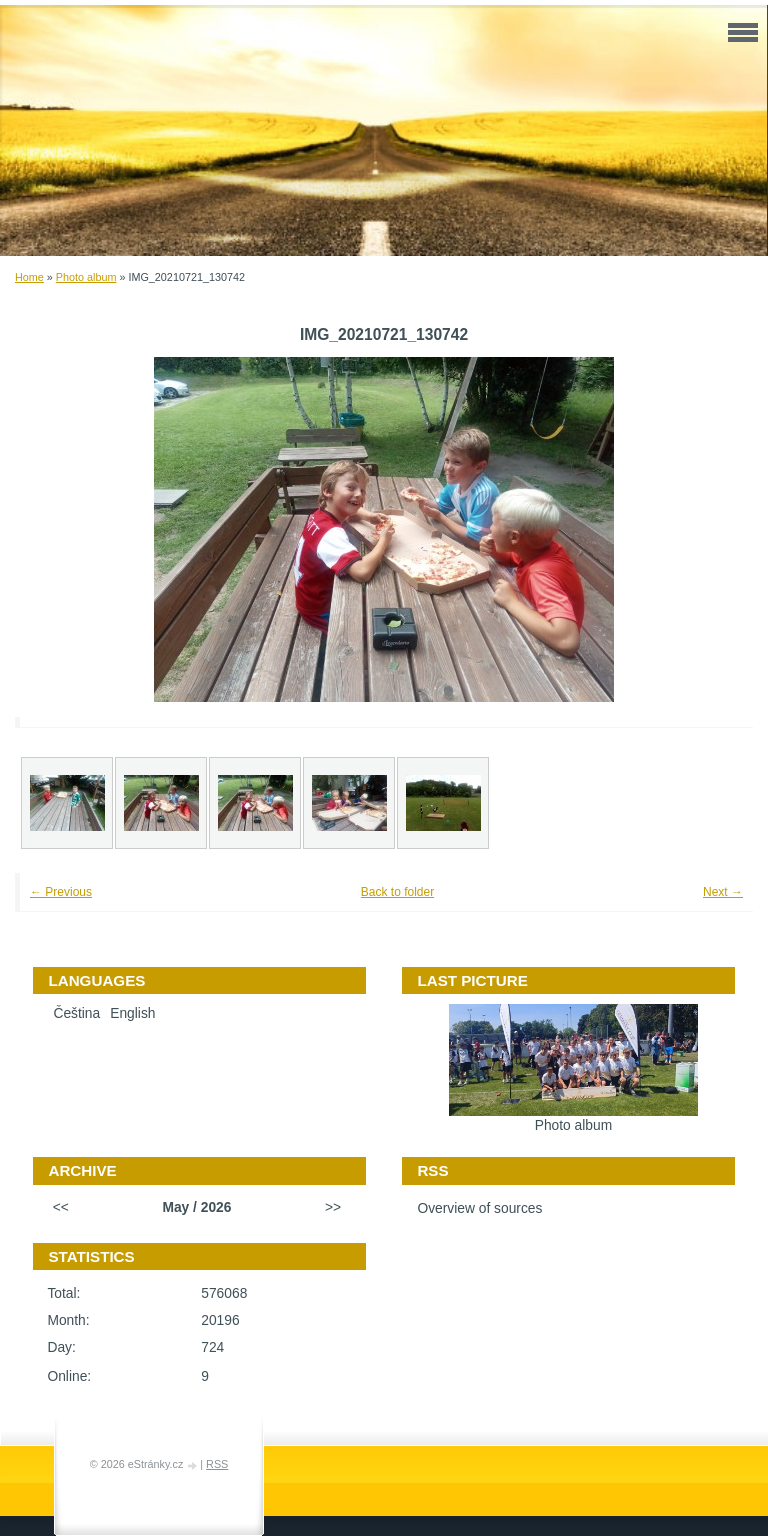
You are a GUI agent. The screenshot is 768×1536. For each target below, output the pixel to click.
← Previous (61, 892)
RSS (217, 1464)
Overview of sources (479, 1208)
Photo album (86, 277)
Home (29, 277)
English (132, 1013)
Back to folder (397, 892)
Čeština (76, 1013)
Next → (723, 892)
